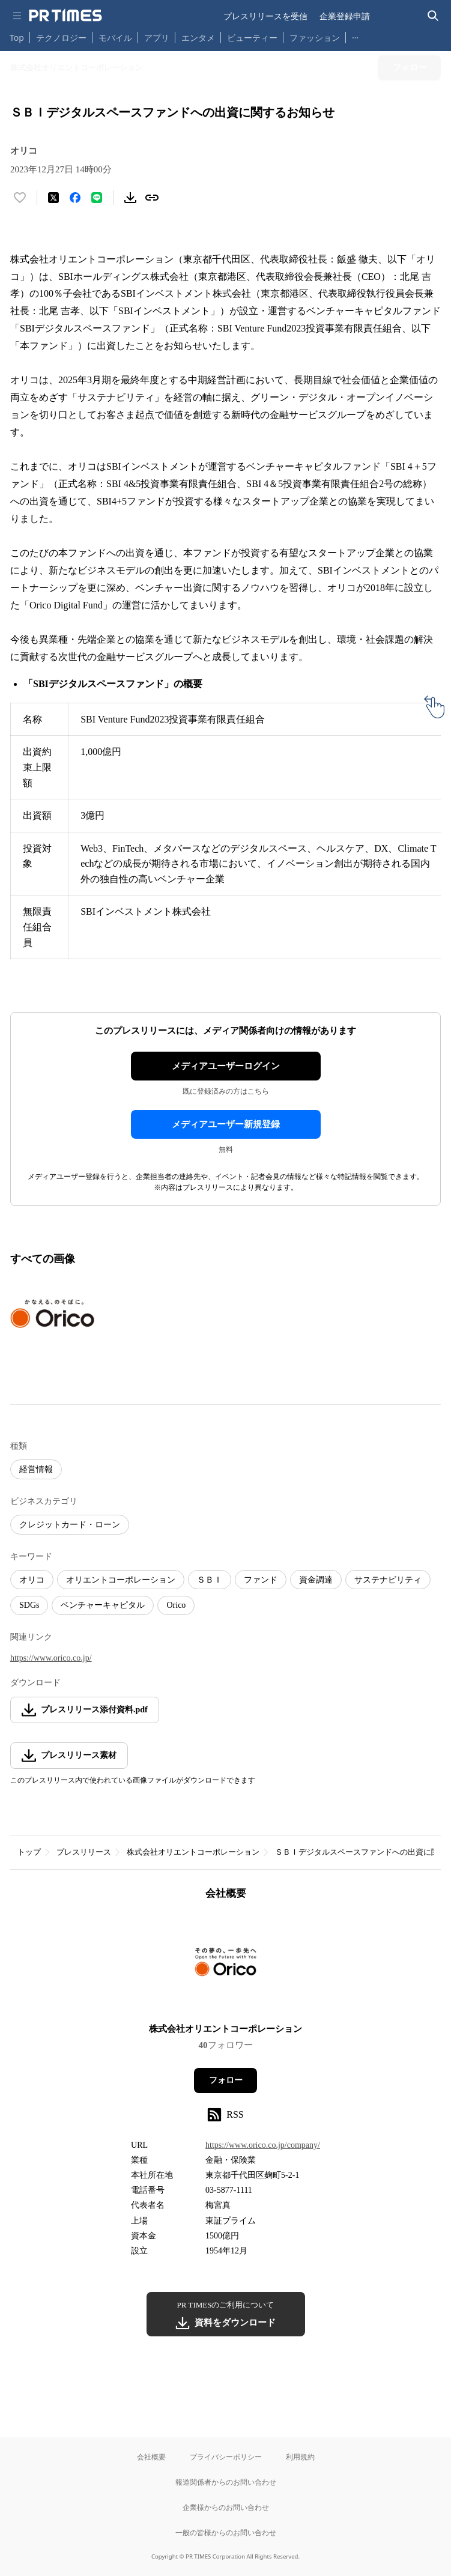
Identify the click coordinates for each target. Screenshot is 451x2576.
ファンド (260, 1579)
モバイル (115, 37)
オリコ (31, 1579)
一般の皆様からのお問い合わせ (225, 2532)
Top (17, 37)
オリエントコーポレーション (120, 1579)
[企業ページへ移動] (225, 1965)
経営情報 (36, 1469)
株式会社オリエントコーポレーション (193, 1851)
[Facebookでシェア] (75, 197)
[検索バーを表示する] (433, 16)
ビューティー (252, 37)
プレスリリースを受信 (265, 16)
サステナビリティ (388, 1579)
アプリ (156, 37)
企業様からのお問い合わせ (226, 2507)
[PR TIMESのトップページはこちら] (65, 15)
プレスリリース (83, 1851)
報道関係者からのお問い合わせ (225, 2482)
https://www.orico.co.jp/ (51, 1657)
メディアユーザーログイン (226, 1066)
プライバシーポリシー (226, 2457)
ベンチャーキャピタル (103, 1605)
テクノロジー (61, 37)
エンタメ (198, 37)
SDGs (29, 1605)
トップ (29, 1851)
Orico (176, 1605)
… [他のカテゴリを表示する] (355, 35)
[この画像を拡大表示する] (52, 1313)
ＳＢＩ (209, 1579)
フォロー (226, 2080)
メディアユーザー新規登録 (226, 1124)
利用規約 (300, 2457)
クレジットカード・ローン (69, 1524)
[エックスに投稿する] (53, 197)
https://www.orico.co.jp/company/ (262, 2145)
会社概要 (151, 2457)
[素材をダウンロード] (130, 197)
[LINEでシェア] (96, 197)
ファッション (314, 37)
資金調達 (316, 1579)
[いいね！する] (19, 197)
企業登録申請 (344, 16)
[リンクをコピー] (152, 197)
